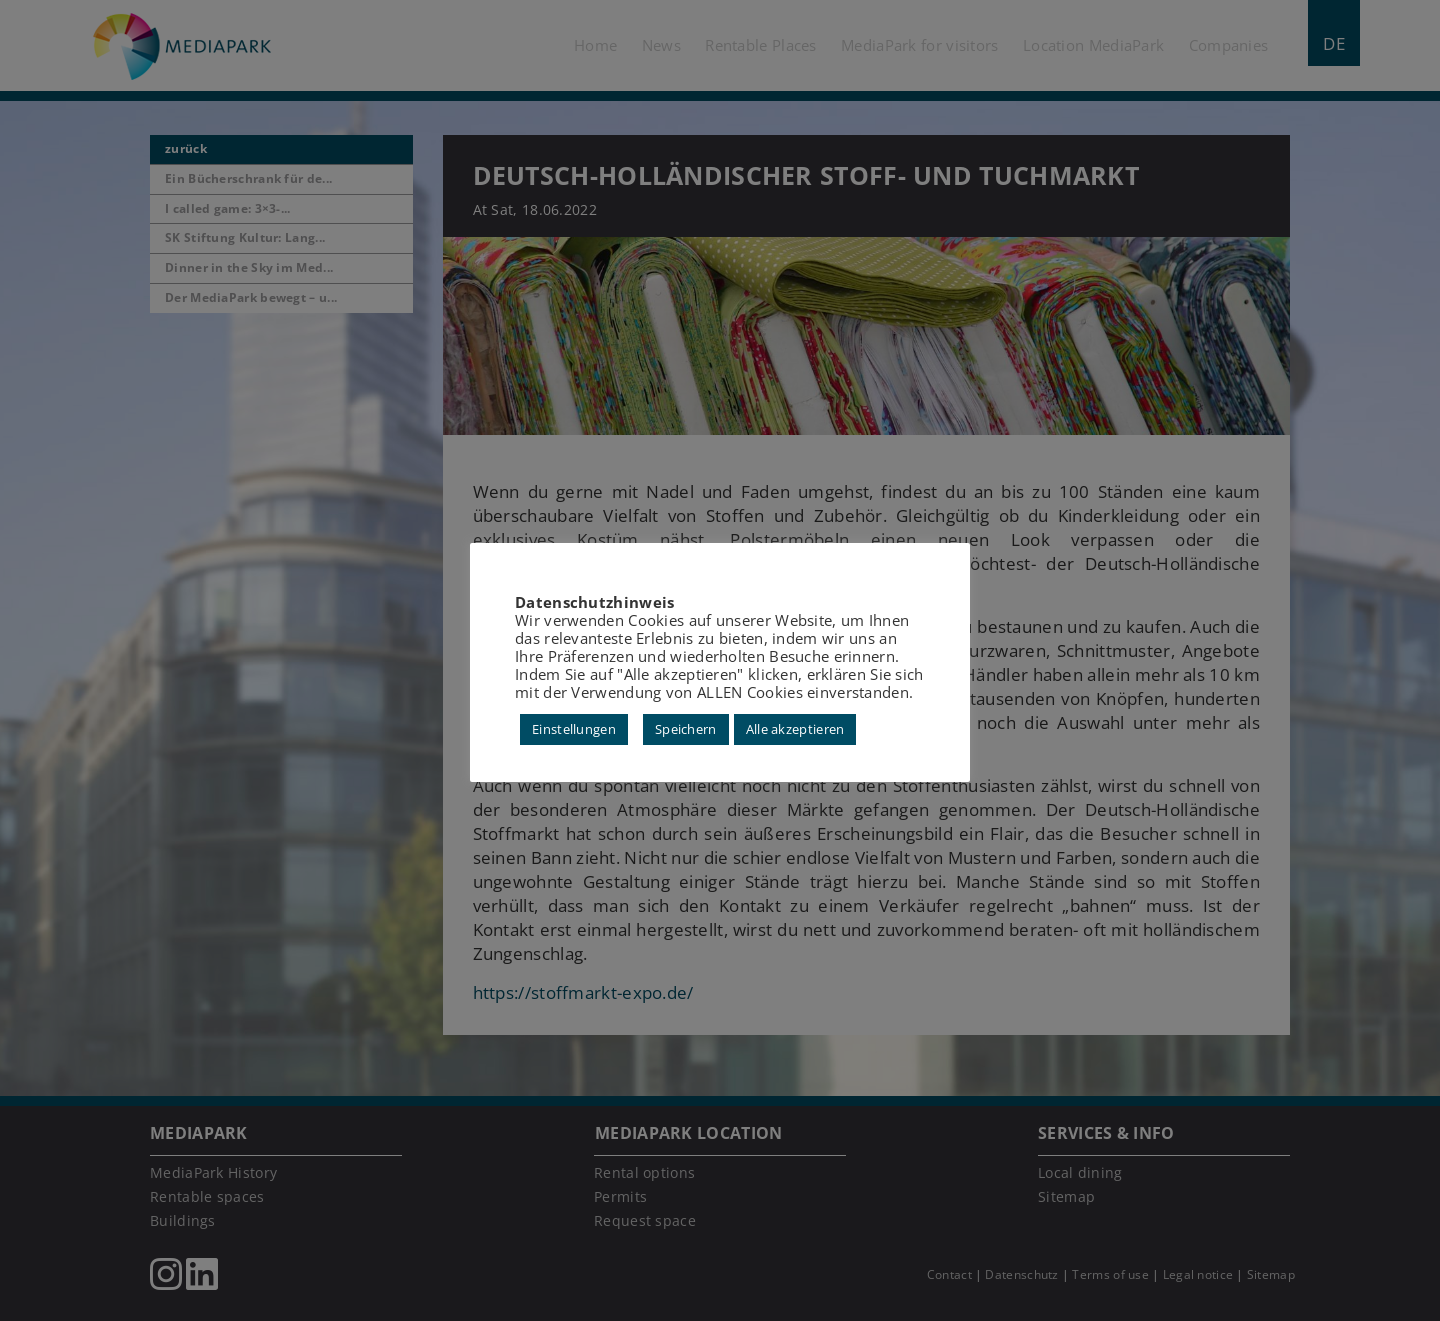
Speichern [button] (686, 729)
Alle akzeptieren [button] (795, 729)
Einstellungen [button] (574, 729)
